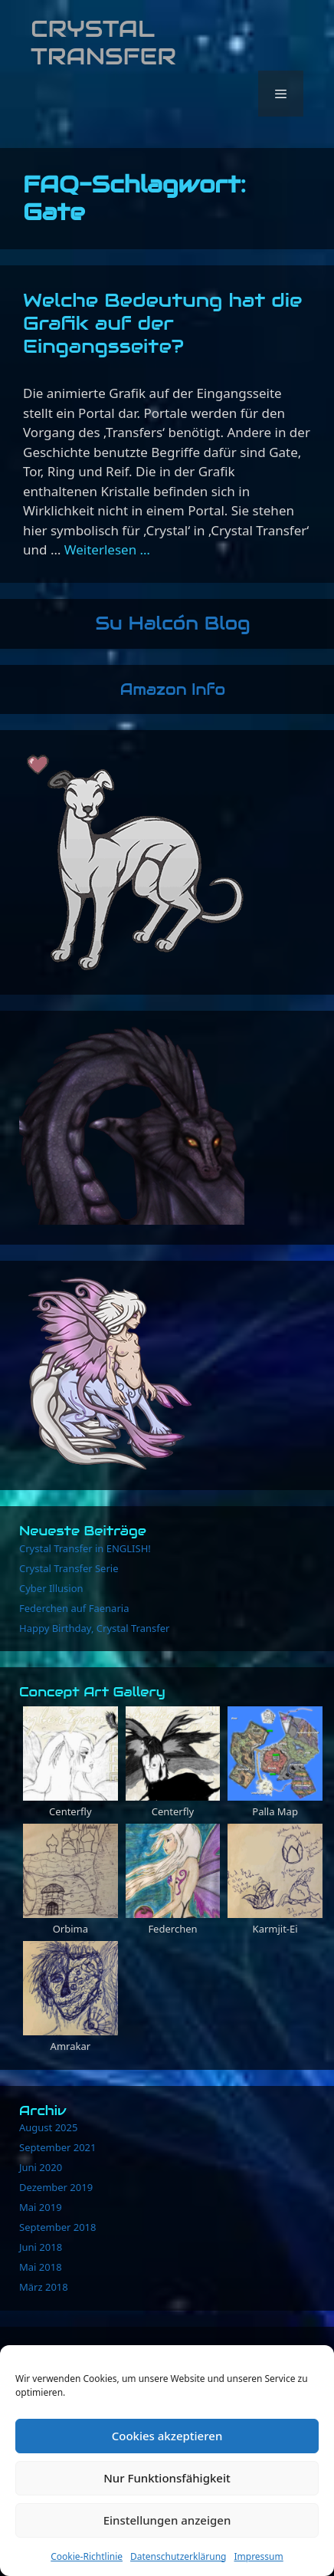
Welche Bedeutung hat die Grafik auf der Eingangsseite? (162, 323)
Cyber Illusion (51, 1588)
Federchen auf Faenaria (74, 1608)
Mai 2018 (40, 2267)
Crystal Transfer (103, 42)
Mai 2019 (40, 2207)
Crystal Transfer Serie (68, 1568)
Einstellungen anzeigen (167, 2520)
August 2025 (48, 2127)
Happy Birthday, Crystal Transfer (94, 1628)
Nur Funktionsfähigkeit (167, 2478)
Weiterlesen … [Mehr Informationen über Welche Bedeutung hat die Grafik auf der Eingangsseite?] (107, 549)
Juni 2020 (40, 2167)
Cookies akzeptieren (167, 2435)
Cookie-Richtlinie (87, 2556)
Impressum (258, 2556)
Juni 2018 (40, 2247)
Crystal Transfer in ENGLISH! (85, 1548)
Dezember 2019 (56, 2187)
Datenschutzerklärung (178, 2556)
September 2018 (57, 2227)
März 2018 (43, 2287)
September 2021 (57, 2147)
